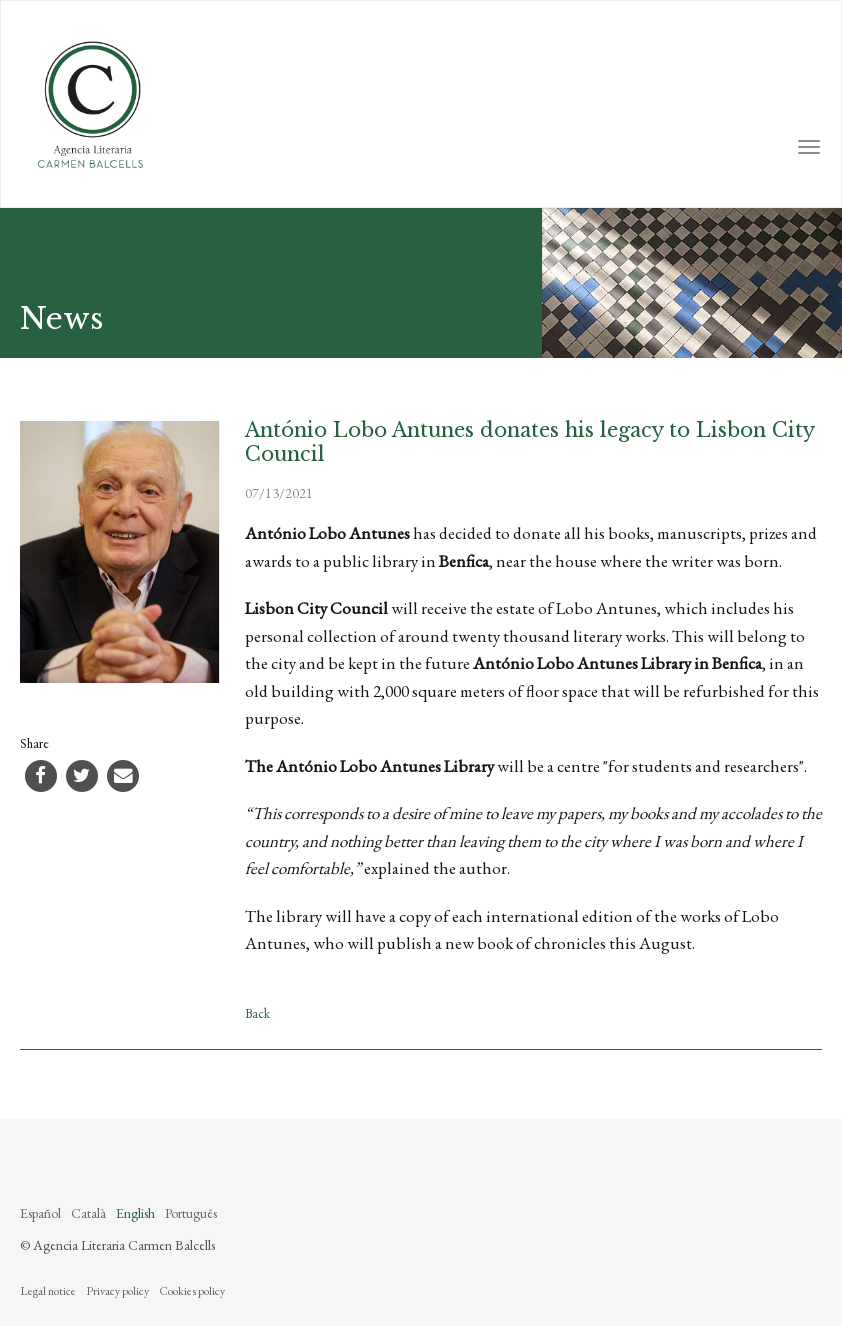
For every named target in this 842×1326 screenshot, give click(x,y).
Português (191, 1213)
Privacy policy (117, 1291)
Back (257, 1013)
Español (40, 1213)
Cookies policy (192, 1291)
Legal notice (48, 1291)
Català (88, 1213)
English (135, 1213)
